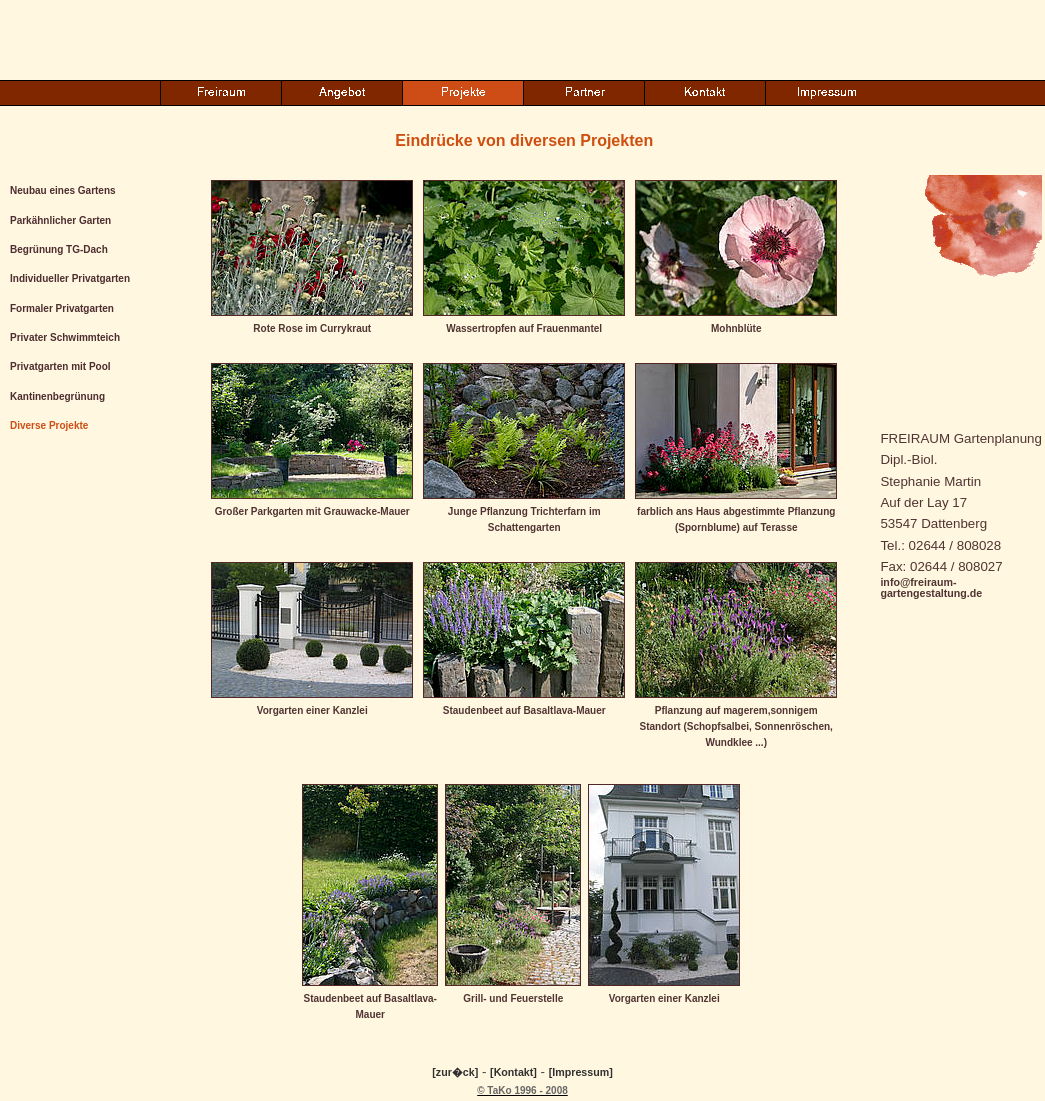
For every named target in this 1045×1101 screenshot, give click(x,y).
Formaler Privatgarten (62, 308)
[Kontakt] (513, 1072)
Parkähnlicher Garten (60, 220)
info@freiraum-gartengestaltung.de (931, 587)
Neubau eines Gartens (63, 190)
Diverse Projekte (49, 425)
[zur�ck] (455, 1072)
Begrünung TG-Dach (59, 249)
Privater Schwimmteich (65, 337)
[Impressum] (581, 1072)
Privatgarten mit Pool (60, 366)
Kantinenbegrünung (57, 396)
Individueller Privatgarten (70, 278)
